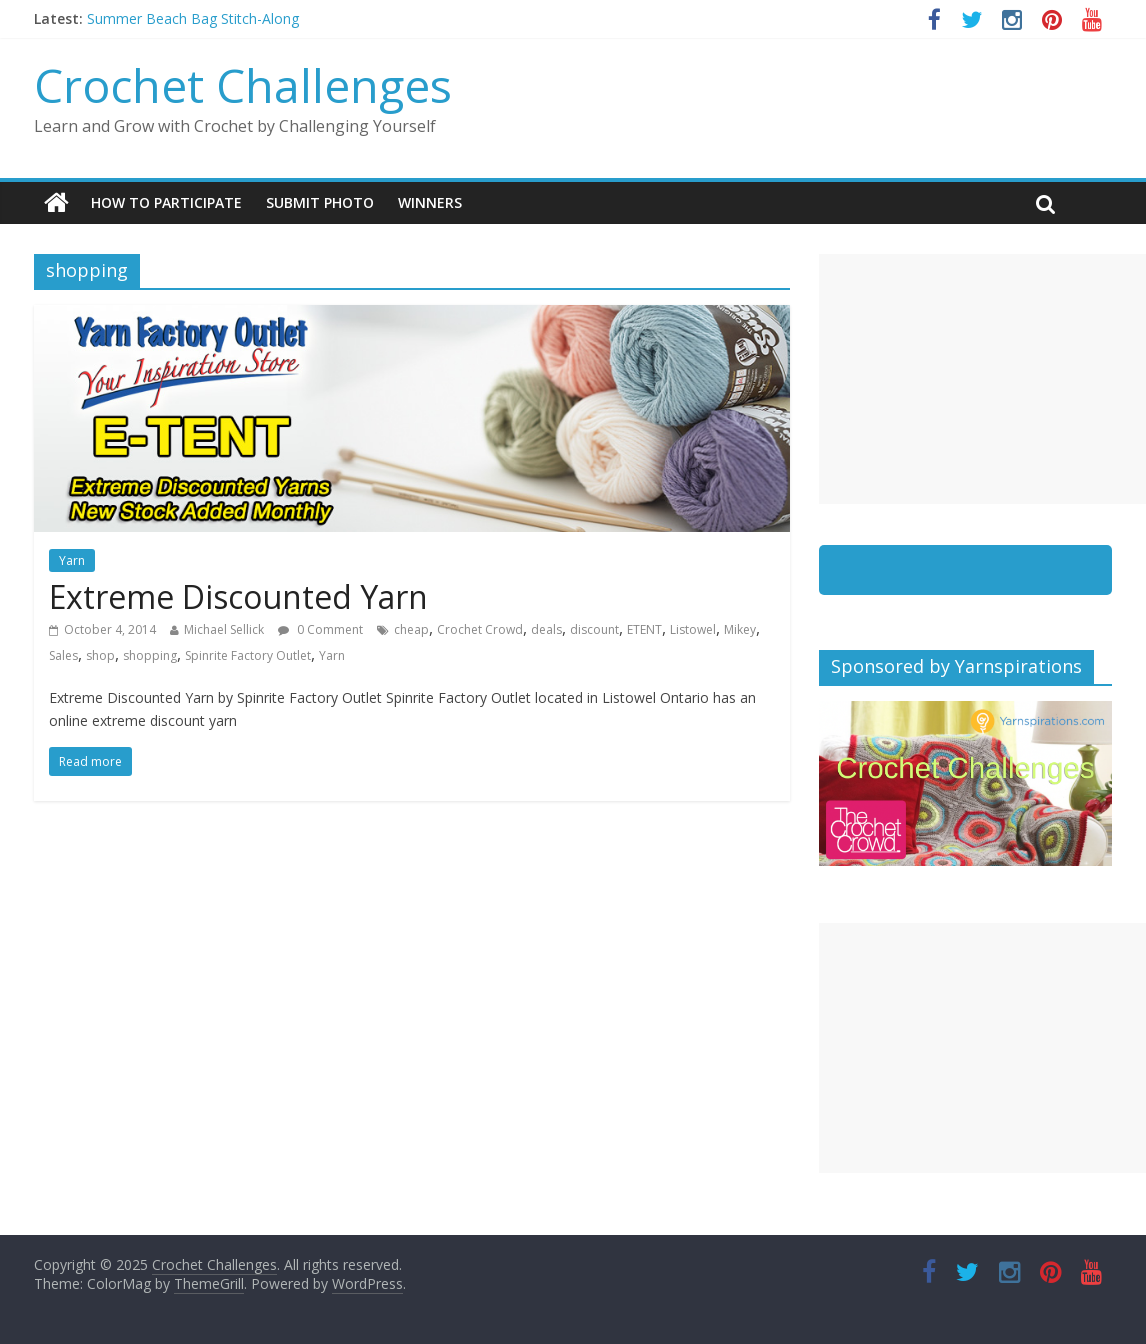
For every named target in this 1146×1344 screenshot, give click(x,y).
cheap (411, 629)
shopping (150, 655)
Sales (63, 655)
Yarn (72, 560)
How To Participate (166, 202)
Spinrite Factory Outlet (248, 655)
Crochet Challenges (243, 85)
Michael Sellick (224, 629)
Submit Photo (320, 202)
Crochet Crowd (480, 629)
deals (546, 629)
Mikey (740, 629)
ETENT (644, 629)
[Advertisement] (982, 379)
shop (100, 655)
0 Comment (320, 629)
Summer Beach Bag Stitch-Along (193, 18)
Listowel (693, 629)
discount (594, 629)
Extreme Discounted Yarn (238, 596)
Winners (430, 202)
